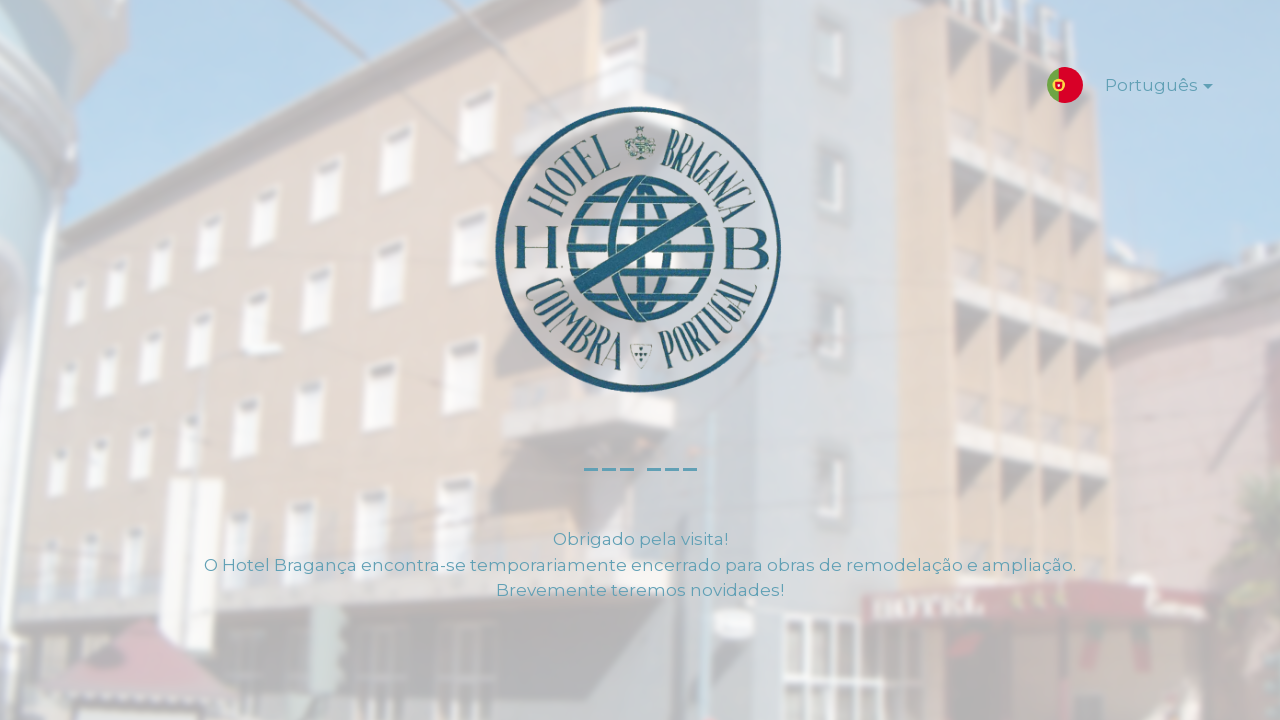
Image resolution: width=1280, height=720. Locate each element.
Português (1143, 89)
